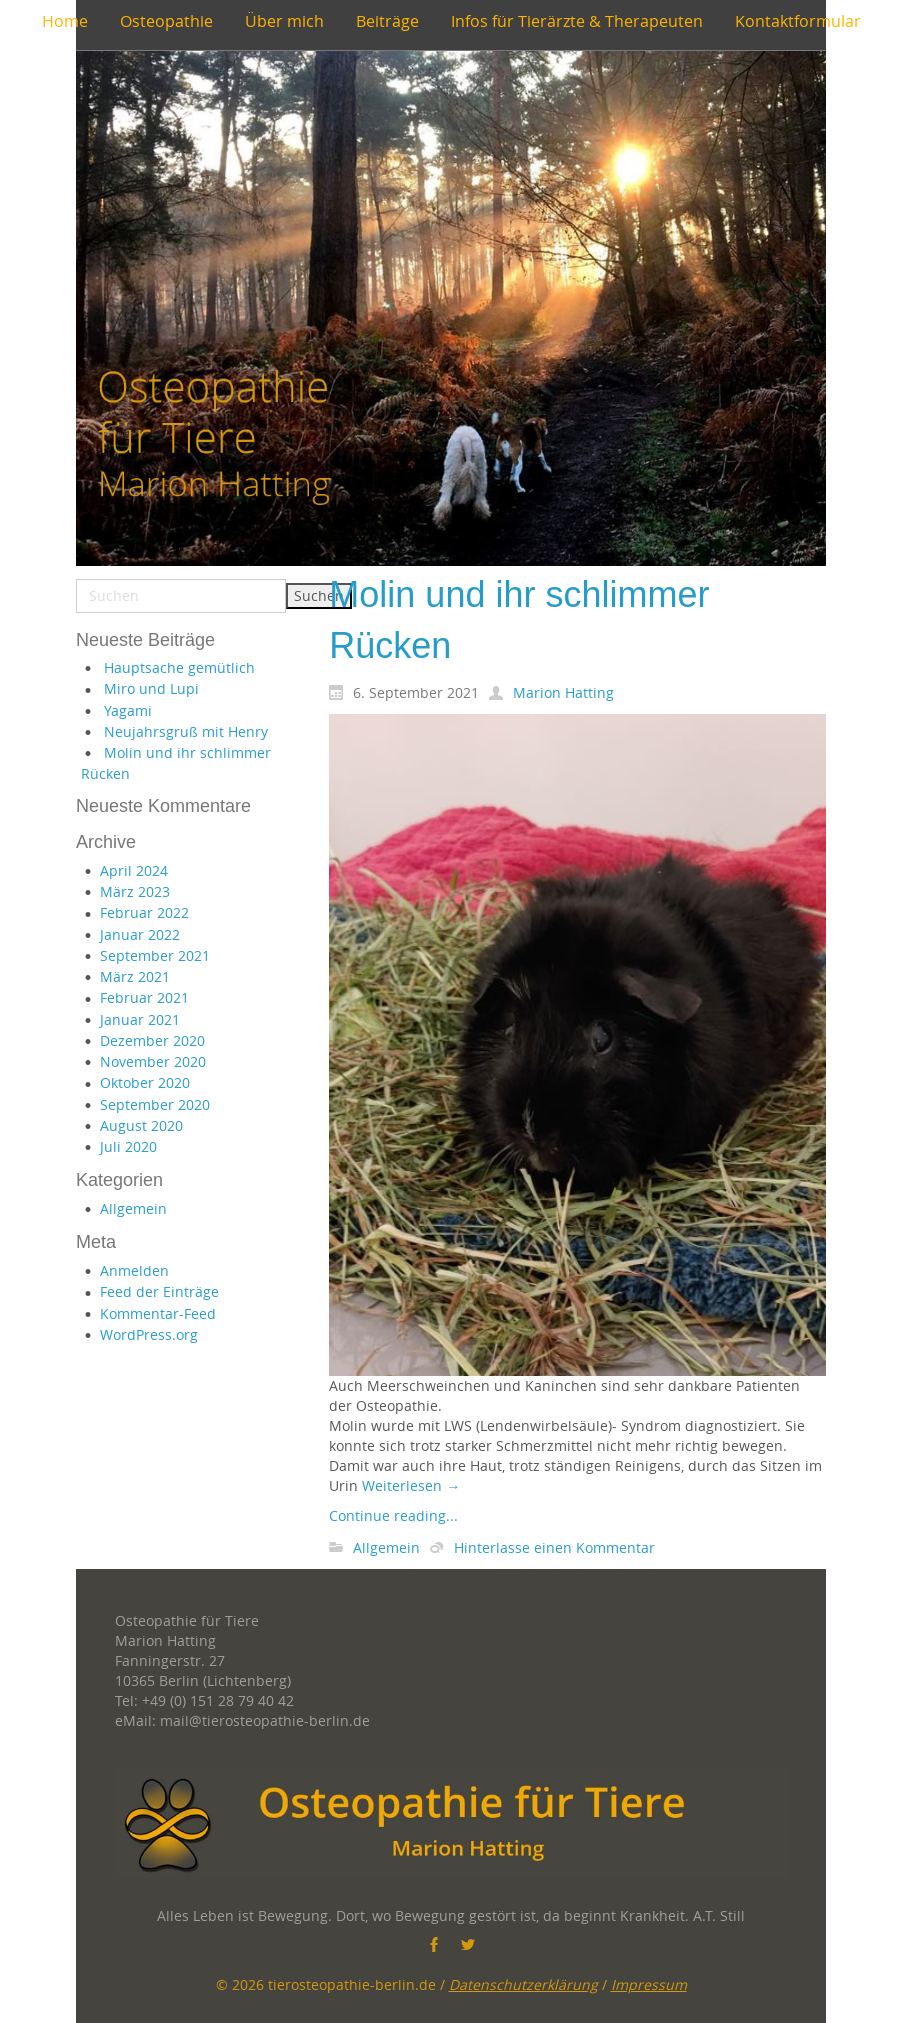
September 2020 (155, 1104)
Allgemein (133, 1208)
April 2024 (134, 870)
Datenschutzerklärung (523, 1984)
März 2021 (135, 976)
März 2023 (135, 891)
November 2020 (153, 1061)
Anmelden (134, 1270)
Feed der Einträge (159, 1291)
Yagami (128, 710)
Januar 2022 (140, 934)
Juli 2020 (128, 1146)
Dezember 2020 (152, 1040)
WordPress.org (149, 1334)
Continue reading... (393, 1515)
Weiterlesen (411, 1485)
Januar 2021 (140, 1019)
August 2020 (141, 1125)
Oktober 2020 (145, 1082)
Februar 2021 (144, 997)
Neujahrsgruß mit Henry (186, 731)
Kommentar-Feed (158, 1313)
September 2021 (155, 955)
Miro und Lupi (151, 688)
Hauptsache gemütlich (179, 667)
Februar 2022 (144, 912)
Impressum (649, 1984)
